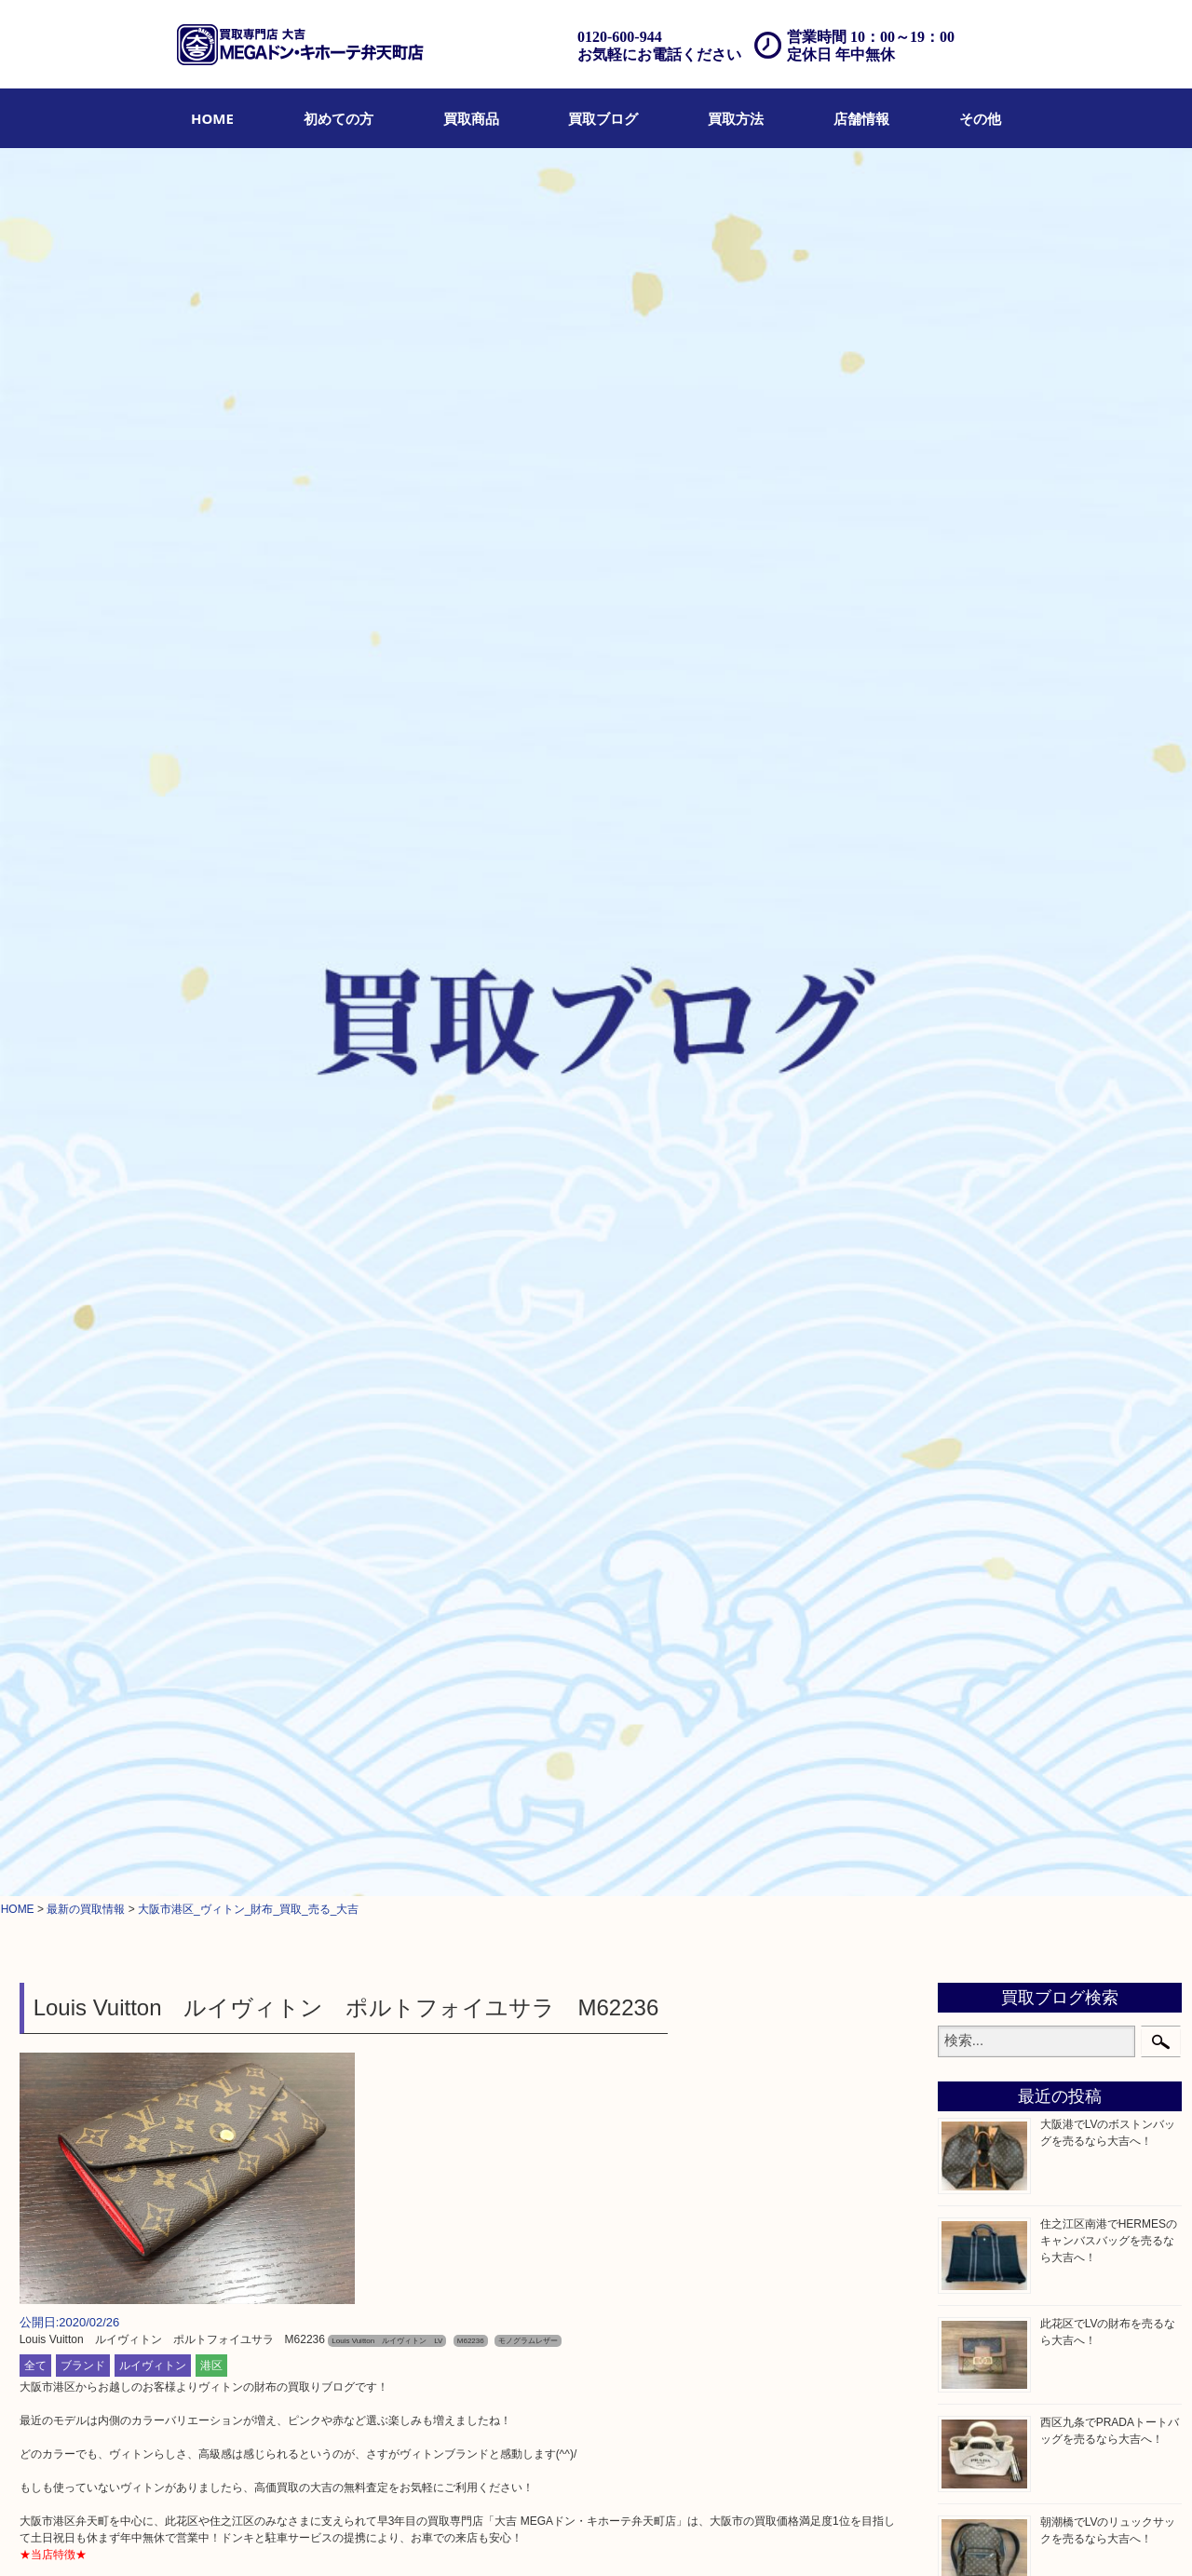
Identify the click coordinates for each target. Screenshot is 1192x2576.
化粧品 (974, 1353)
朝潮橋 (974, 1880)
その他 (980, 118)
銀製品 (974, 1165)
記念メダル (987, 1329)
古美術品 (981, 1188)
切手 (968, 1634)
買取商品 (471, 118)
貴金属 (974, 977)
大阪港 (974, 1856)
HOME (212, 118)
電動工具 (981, 1540)
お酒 (968, 1095)
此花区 (974, 1832)
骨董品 (974, 1118)
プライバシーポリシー (671, 2535)
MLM (969, 1423)
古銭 (968, 1259)
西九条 (974, 1786)
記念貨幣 (981, 1305)
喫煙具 (974, 1446)
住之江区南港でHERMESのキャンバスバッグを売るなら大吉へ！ (1108, 513)
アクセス (492, 2535)
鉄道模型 (981, 1493)
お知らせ (981, 1681)
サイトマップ (771, 2535)
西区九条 (981, 1903)
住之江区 (981, 1809)
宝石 (968, 1001)
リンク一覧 (843, 2535)
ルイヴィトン (152, 637)
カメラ (974, 1071)
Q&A (537, 2535)
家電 (968, 1517)
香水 (968, 1376)
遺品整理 (437, 2535)
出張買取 (382, 2535)
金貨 (968, 1282)
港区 (211, 637)
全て (35, 637)
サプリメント (994, 1399)
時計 (968, 1047)
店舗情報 (861, 118)
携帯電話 (981, 1611)
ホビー (974, 1587)
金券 (968, 1235)
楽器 (968, 1563)
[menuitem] (212, 118)
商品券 (974, 930)
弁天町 (974, 1739)
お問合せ (583, 2535)
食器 (968, 1212)
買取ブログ (603, 118)
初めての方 (338, 118)
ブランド (83, 637)
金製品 (974, 1141)
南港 (968, 1926)
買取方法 (736, 118)
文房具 (974, 1470)
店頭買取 (327, 2535)
